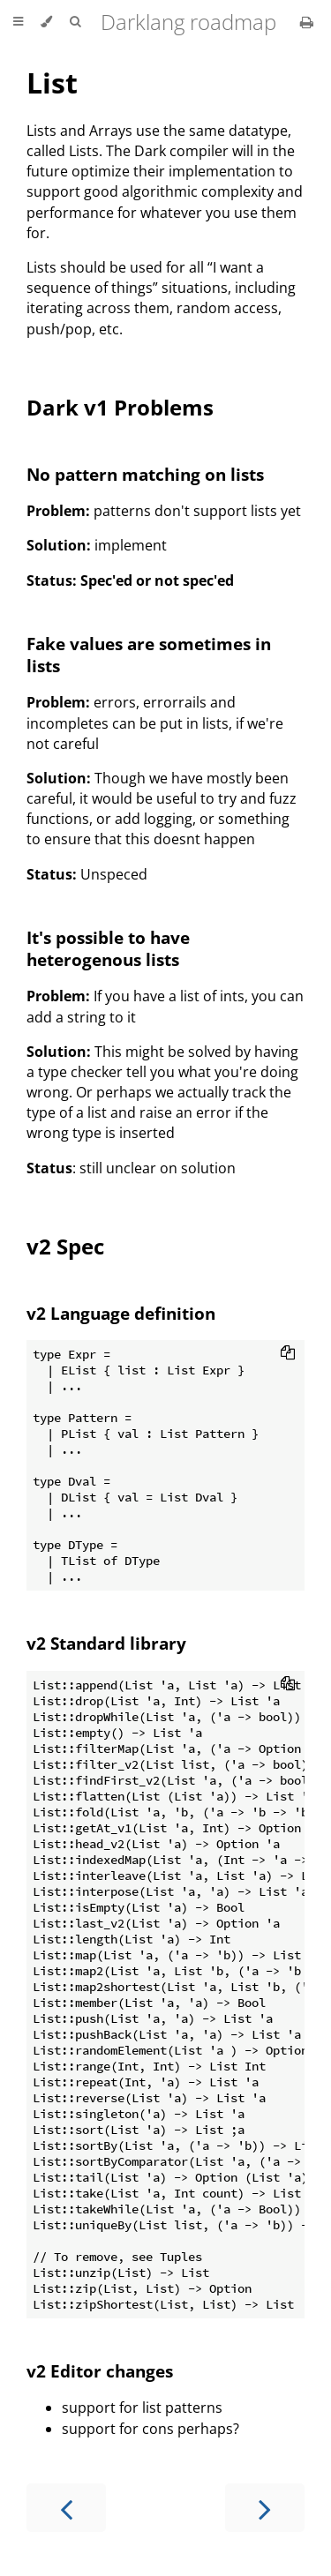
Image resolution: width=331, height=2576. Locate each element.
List (52, 82)
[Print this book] (307, 22)
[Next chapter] (265, 2507)
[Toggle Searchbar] (75, 22)
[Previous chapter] (66, 2507)
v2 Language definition (120, 1313)
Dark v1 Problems (120, 407)
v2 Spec (65, 1246)
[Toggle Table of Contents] (18, 22)
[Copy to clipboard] (287, 1354)
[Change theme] (46, 22)
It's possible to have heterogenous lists (108, 948)
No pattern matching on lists (145, 474)
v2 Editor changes (99, 2371)
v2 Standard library (106, 1643)
